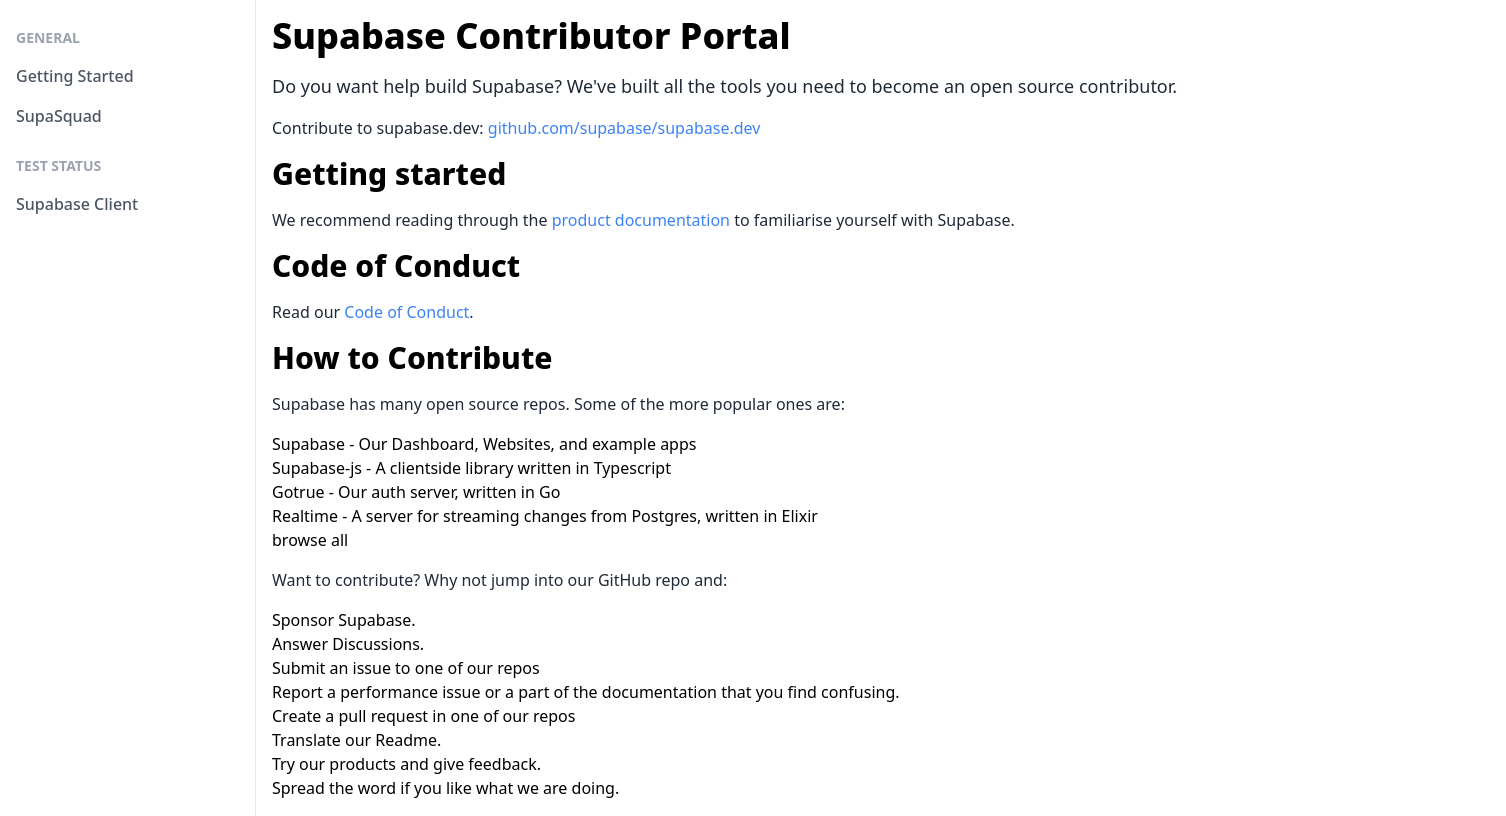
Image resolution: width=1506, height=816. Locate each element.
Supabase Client (77, 204)
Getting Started (75, 76)
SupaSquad (59, 116)
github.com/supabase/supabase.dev (624, 128)
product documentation (641, 220)
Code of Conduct (406, 312)
